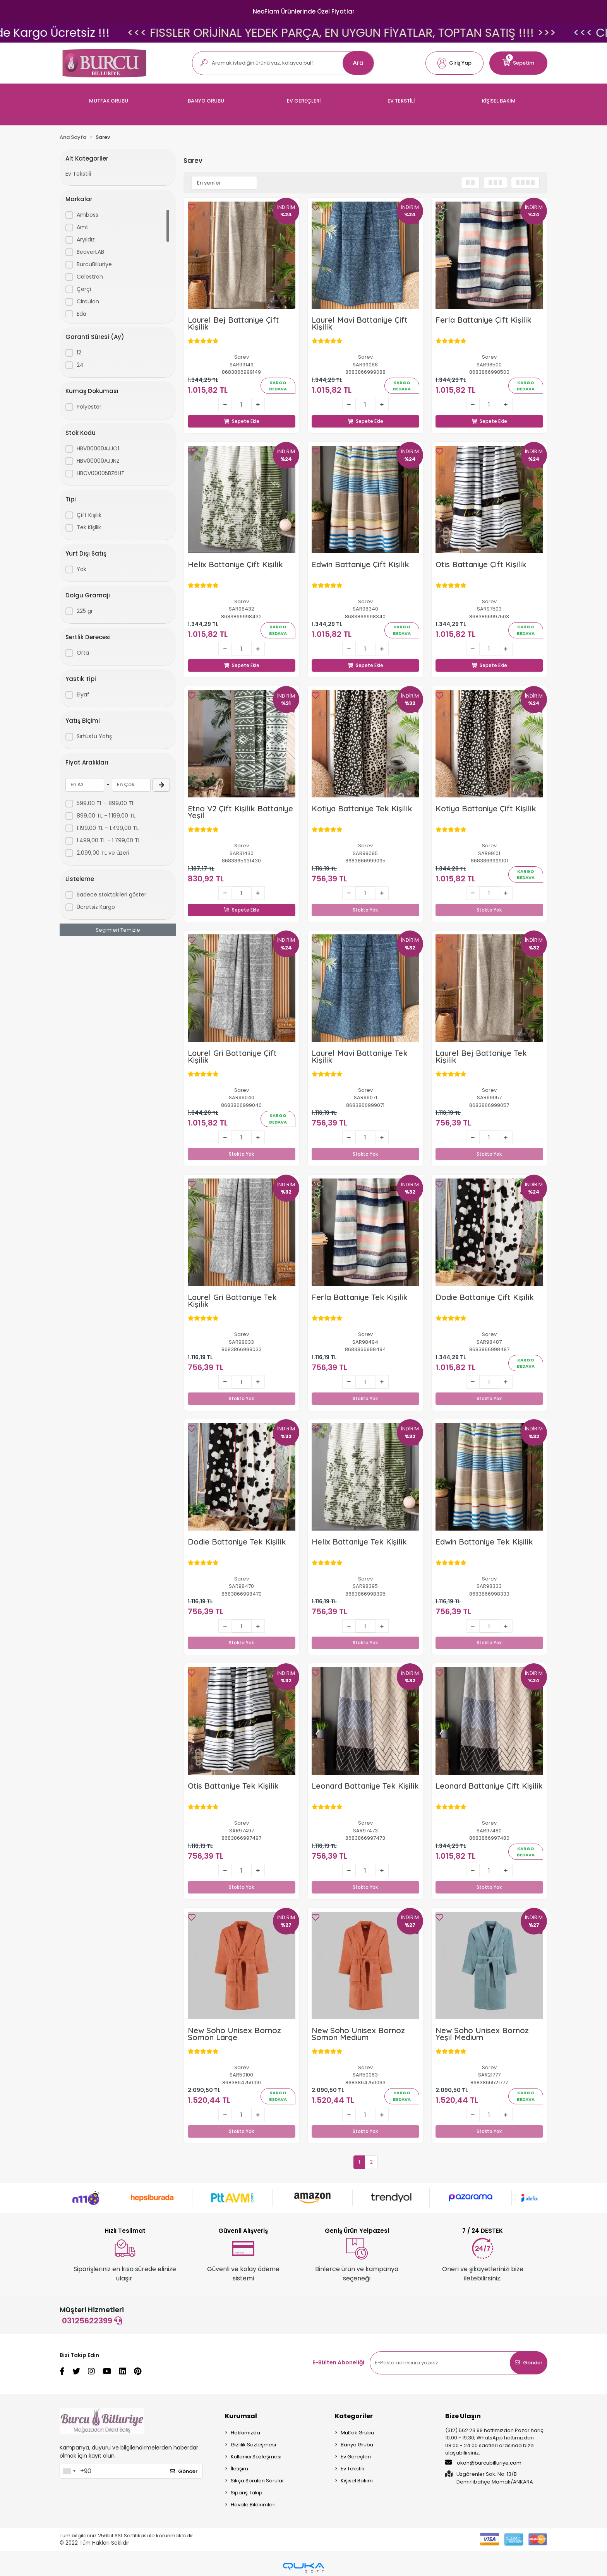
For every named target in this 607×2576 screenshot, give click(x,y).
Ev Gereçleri (356, 2456)
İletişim (239, 2468)
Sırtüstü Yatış (94, 736)
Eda (81, 314)
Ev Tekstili (78, 174)
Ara (358, 62)
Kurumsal (241, 2416)
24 (80, 365)
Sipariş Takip (246, 2492)
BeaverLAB (90, 252)
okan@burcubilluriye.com (483, 2463)
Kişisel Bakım (357, 2480)
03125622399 (92, 2320)
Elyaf (83, 694)
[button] (454, 63)
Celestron (90, 277)
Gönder (528, 2362)
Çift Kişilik (89, 515)
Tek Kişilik (89, 527)
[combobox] (69, 2471)
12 (79, 352)
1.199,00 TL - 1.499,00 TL (108, 828)
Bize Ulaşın (463, 2416)
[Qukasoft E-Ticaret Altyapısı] (303, 2568)
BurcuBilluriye (94, 264)
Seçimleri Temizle (118, 930)
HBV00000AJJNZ (98, 461)
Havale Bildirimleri (253, 2504)
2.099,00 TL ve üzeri (103, 853)
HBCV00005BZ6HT (101, 473)
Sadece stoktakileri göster (111, 894)
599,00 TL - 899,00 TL (105, 803)
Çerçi (84, 289)
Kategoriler (354, 2416)
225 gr (85, 611)
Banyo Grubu (357, 2444)
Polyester (89, 407)
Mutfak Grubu (357, 2432)
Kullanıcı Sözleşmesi (256, 2456)
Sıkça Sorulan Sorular (257, 2480)
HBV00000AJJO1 (98, 448)
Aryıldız (86, 239)
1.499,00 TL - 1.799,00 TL (109, 840)
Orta (83, 653)
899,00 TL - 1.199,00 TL (106, 815)
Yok (81, 569)
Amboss (87, 215)
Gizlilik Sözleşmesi (253, 2444)
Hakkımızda (245, 2432)
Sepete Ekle (241, 412)
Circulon (88, 301)
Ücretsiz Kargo (96, 907)
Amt (82, 227)
